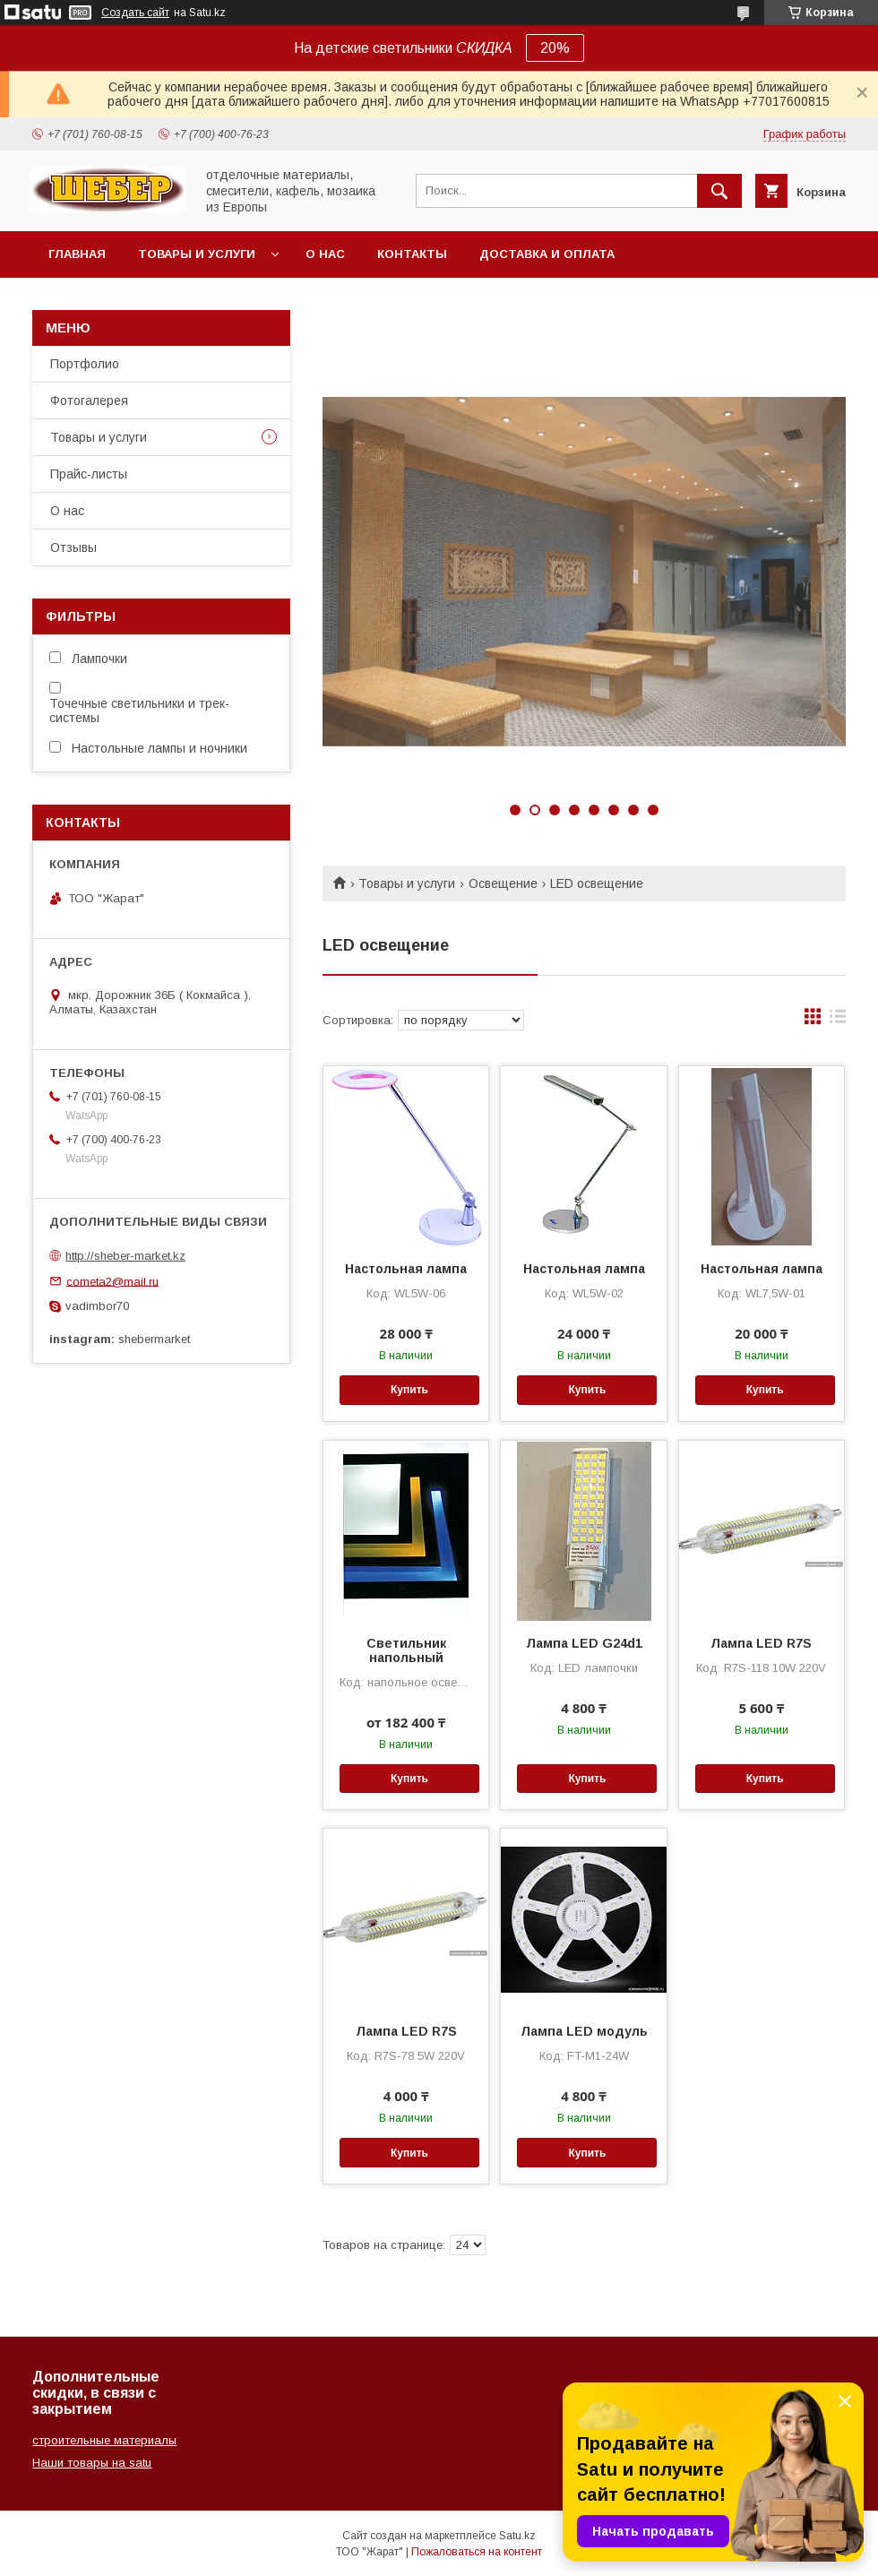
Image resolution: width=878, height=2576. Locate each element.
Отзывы (73, 547)
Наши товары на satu (91, 2462)
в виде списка (838, 1020)
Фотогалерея (89, 400)
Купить (409, 1389)
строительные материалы (104, 2440)
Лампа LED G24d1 (584, 1643)
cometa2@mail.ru (112, 1281)
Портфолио (84, 364)
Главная (77, 254)
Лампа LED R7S (761, 1643)
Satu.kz (517, 2535)
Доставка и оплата (547, 254)
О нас (325, 254)
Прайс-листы (88, 474)
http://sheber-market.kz (125, 1255)
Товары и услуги (196, 254)
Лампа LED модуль (584, 2031)
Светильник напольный (406, 1650)
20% (555, 48)
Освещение (503, 883)
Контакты (412, 254)
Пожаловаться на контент (476, 2552)
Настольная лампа (406, 1269)
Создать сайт (135, 12)
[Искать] (719, 191)
